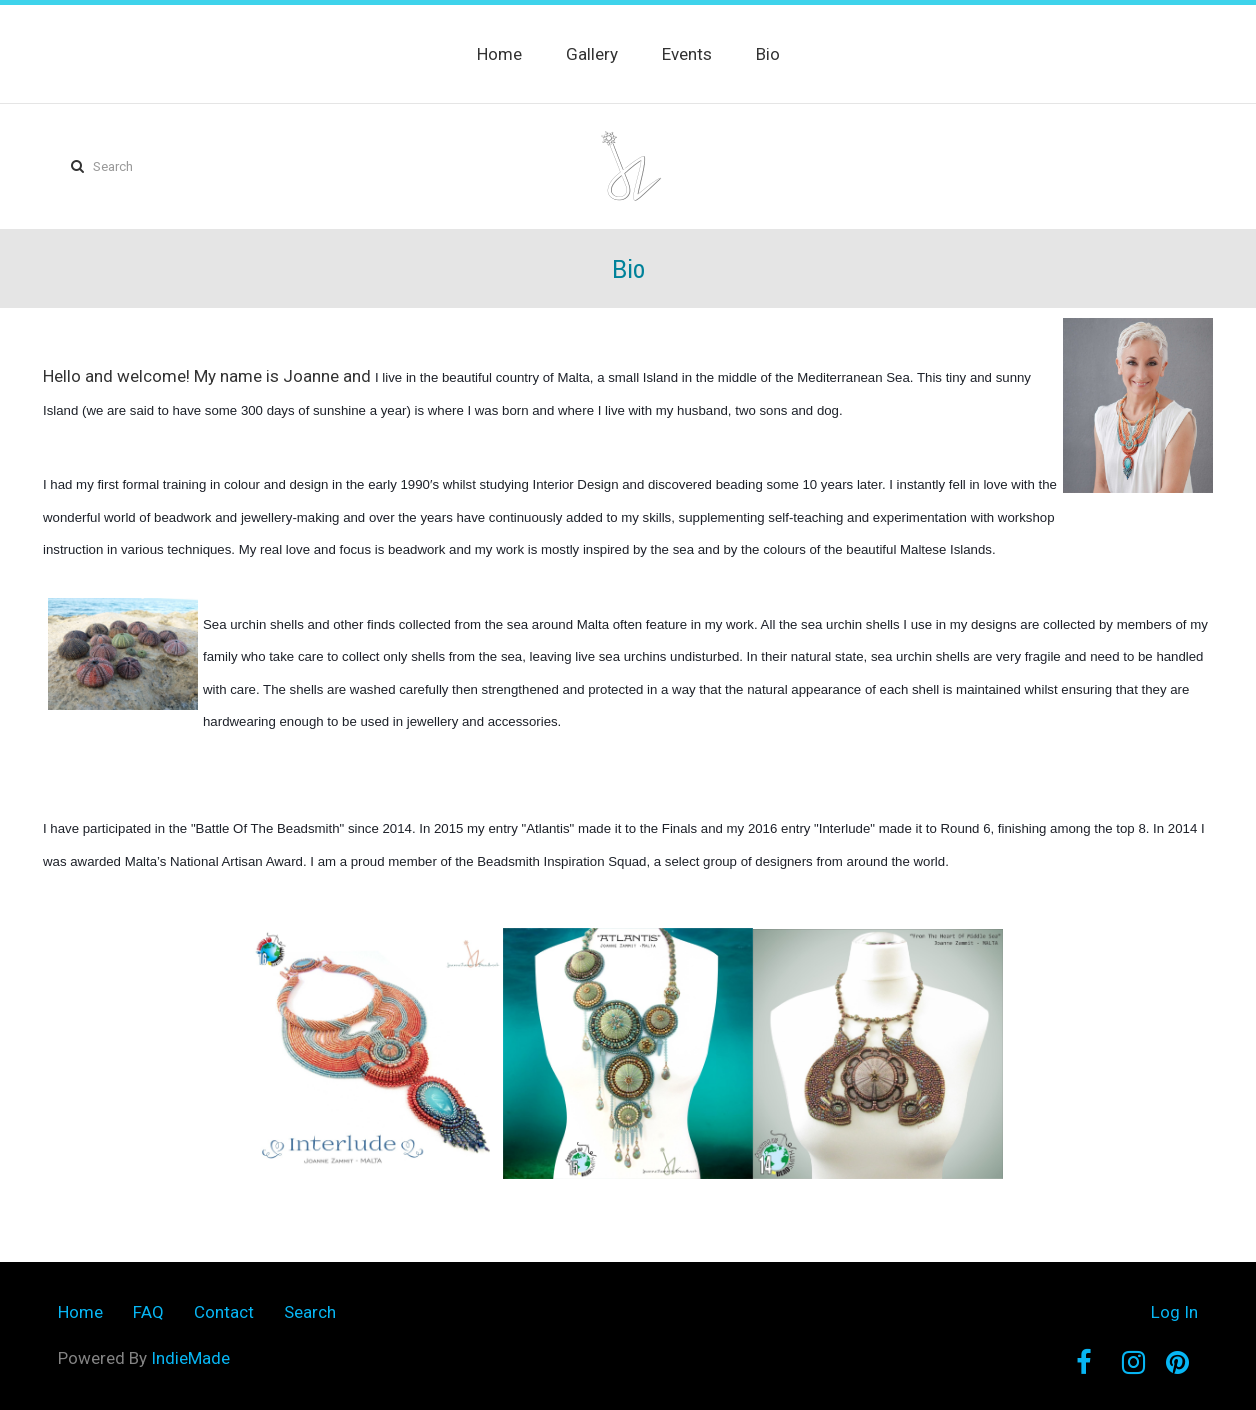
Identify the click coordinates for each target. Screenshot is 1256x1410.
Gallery (592, 54)
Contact (224, 1312)
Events (687, 54)
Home (499, 54)
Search (310, 1312)
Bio (768, 54)
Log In (1174, 1312)
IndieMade (190, 1358)
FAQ (148, 1312)
